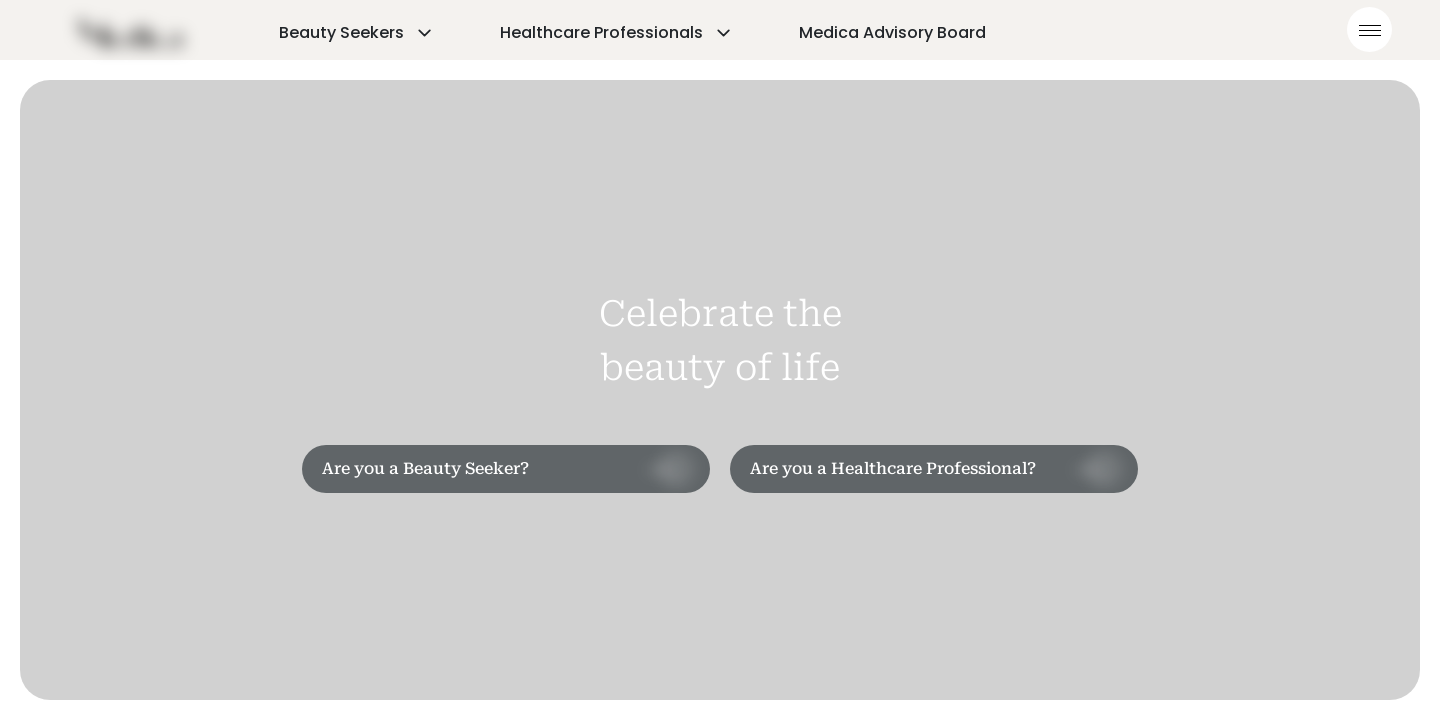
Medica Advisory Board (892, 32)
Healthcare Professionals (617, 32)
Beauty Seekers (357, 32)
